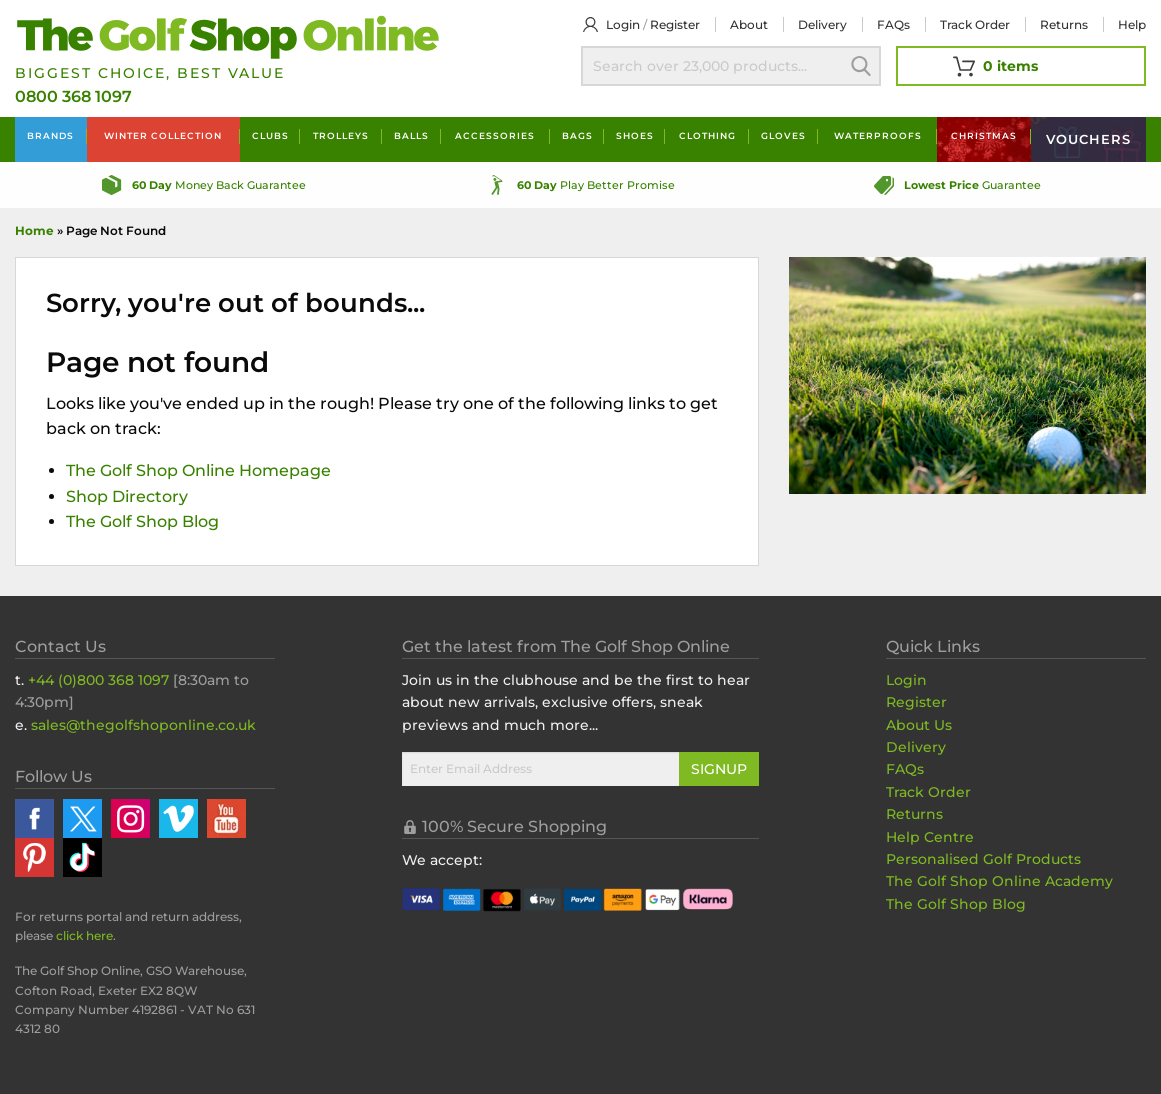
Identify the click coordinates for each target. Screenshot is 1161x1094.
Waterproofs (878, 135)
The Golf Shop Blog (142, 521)
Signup (719, 769)
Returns (1064, 24)
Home (34, 230)
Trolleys (341, 135)
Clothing (707, 135)
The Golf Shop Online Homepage (198, 470)
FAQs (893, 24)
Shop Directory (127, 496)
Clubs (270, 135)
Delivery (822, 24)
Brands (50, 135)
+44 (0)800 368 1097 (98, 680)
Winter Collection (163, 135)
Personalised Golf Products (983, 859)
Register (675, 24)
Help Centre (930, 837)
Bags (577, 135)
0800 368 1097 (73, 96)
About (749, 24)
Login (623, 24)
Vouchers (1088, 139)
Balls (411, 135)
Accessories (495, 135)
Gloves (783, 135)
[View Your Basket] (1021, 66)
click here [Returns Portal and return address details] (84, 935)
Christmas (984, 135)
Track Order (975, 24)
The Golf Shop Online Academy (999, 881)
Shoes (635, 135)
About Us (919, 725)
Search (861, 66)
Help (1132, 24)
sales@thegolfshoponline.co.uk (143, 725)
